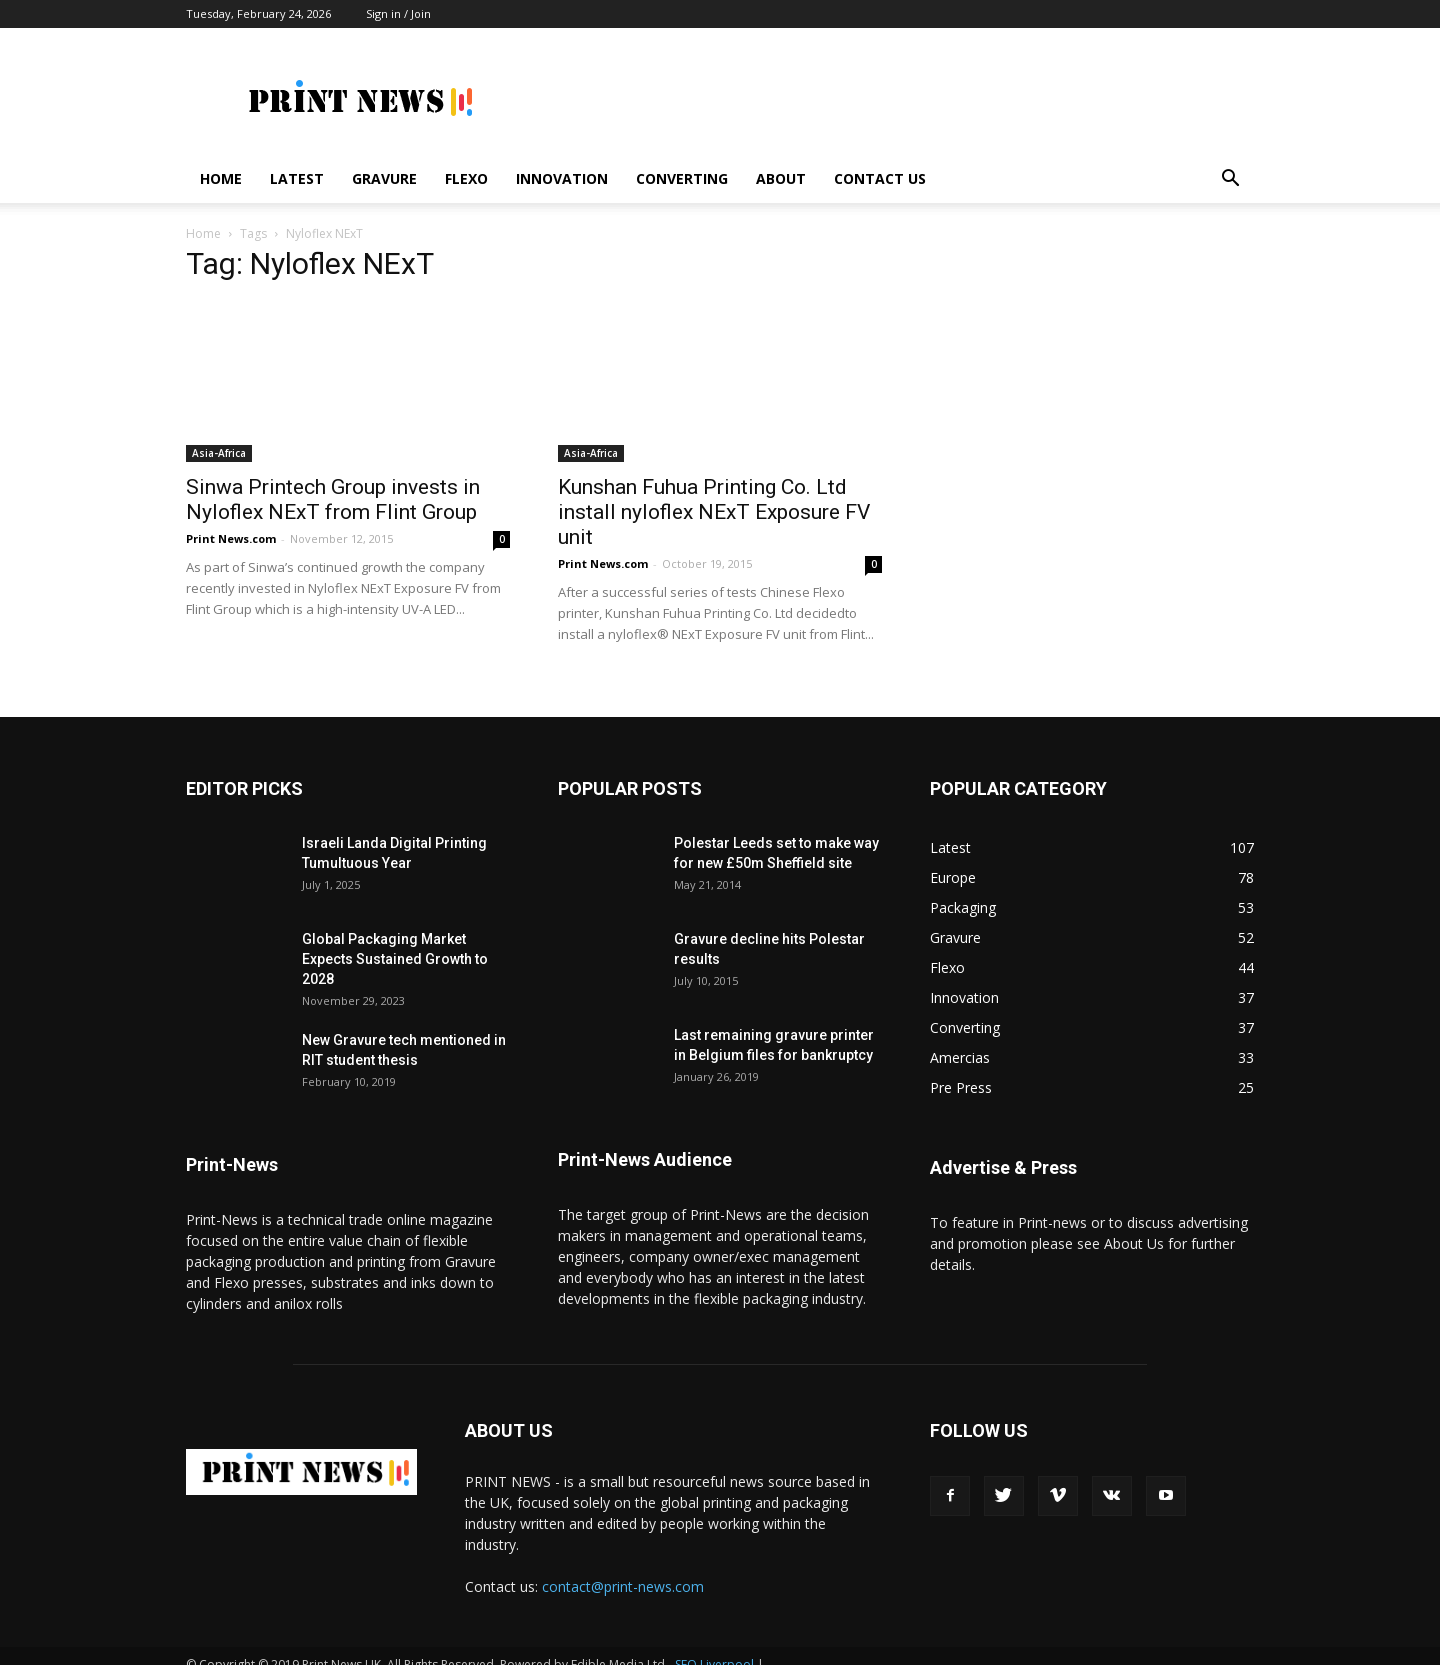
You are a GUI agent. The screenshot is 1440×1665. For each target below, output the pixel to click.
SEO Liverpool (714, 1646)
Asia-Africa (219, 435)
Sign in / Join (398, 13)
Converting (682, 178)
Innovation (562, 178)
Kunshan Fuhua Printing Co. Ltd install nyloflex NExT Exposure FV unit (714, 494)
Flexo (466, 178)
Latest (297, 178)
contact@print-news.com (623, 1568)
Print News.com (231, 520)
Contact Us (880, 178)
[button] (1230, 180)
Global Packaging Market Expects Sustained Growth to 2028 (395, 941)
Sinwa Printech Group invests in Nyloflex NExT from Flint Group (333, 481)
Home (221, 178)
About (781, 178)
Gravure (384, 178)
